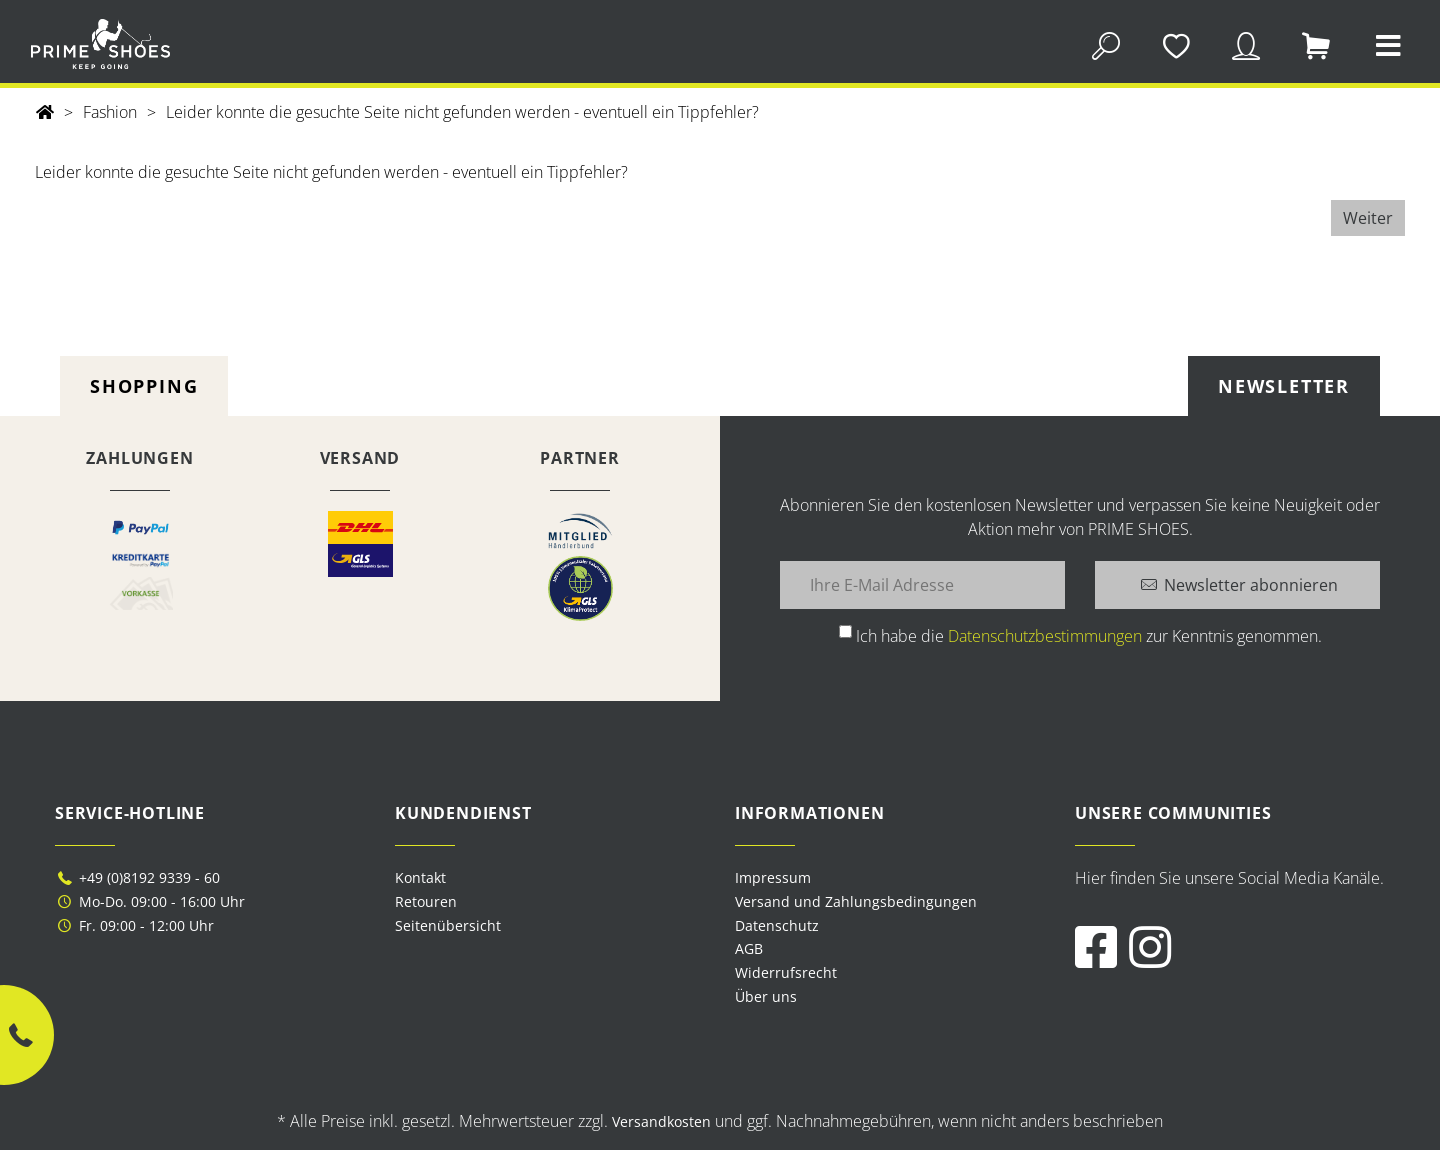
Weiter (1368, 218)
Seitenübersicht (448, 925)
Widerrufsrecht (786, 972)
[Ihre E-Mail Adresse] (922, 585)
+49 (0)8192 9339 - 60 (137, 877)
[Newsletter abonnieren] (1237, 585)
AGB (749, 948)
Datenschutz (777, 925)
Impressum (773, 877)
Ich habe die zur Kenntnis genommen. (1089, 636)
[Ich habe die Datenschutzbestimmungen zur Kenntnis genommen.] (845, 631)
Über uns (766, 996)
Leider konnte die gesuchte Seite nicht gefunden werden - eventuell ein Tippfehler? (462, 112)
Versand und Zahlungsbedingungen (856, 901)
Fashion (110, 112)
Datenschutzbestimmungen (1045, 636)
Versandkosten (661, 1121)
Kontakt (420, 877)
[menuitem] (890, 878)
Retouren (426, 901)
